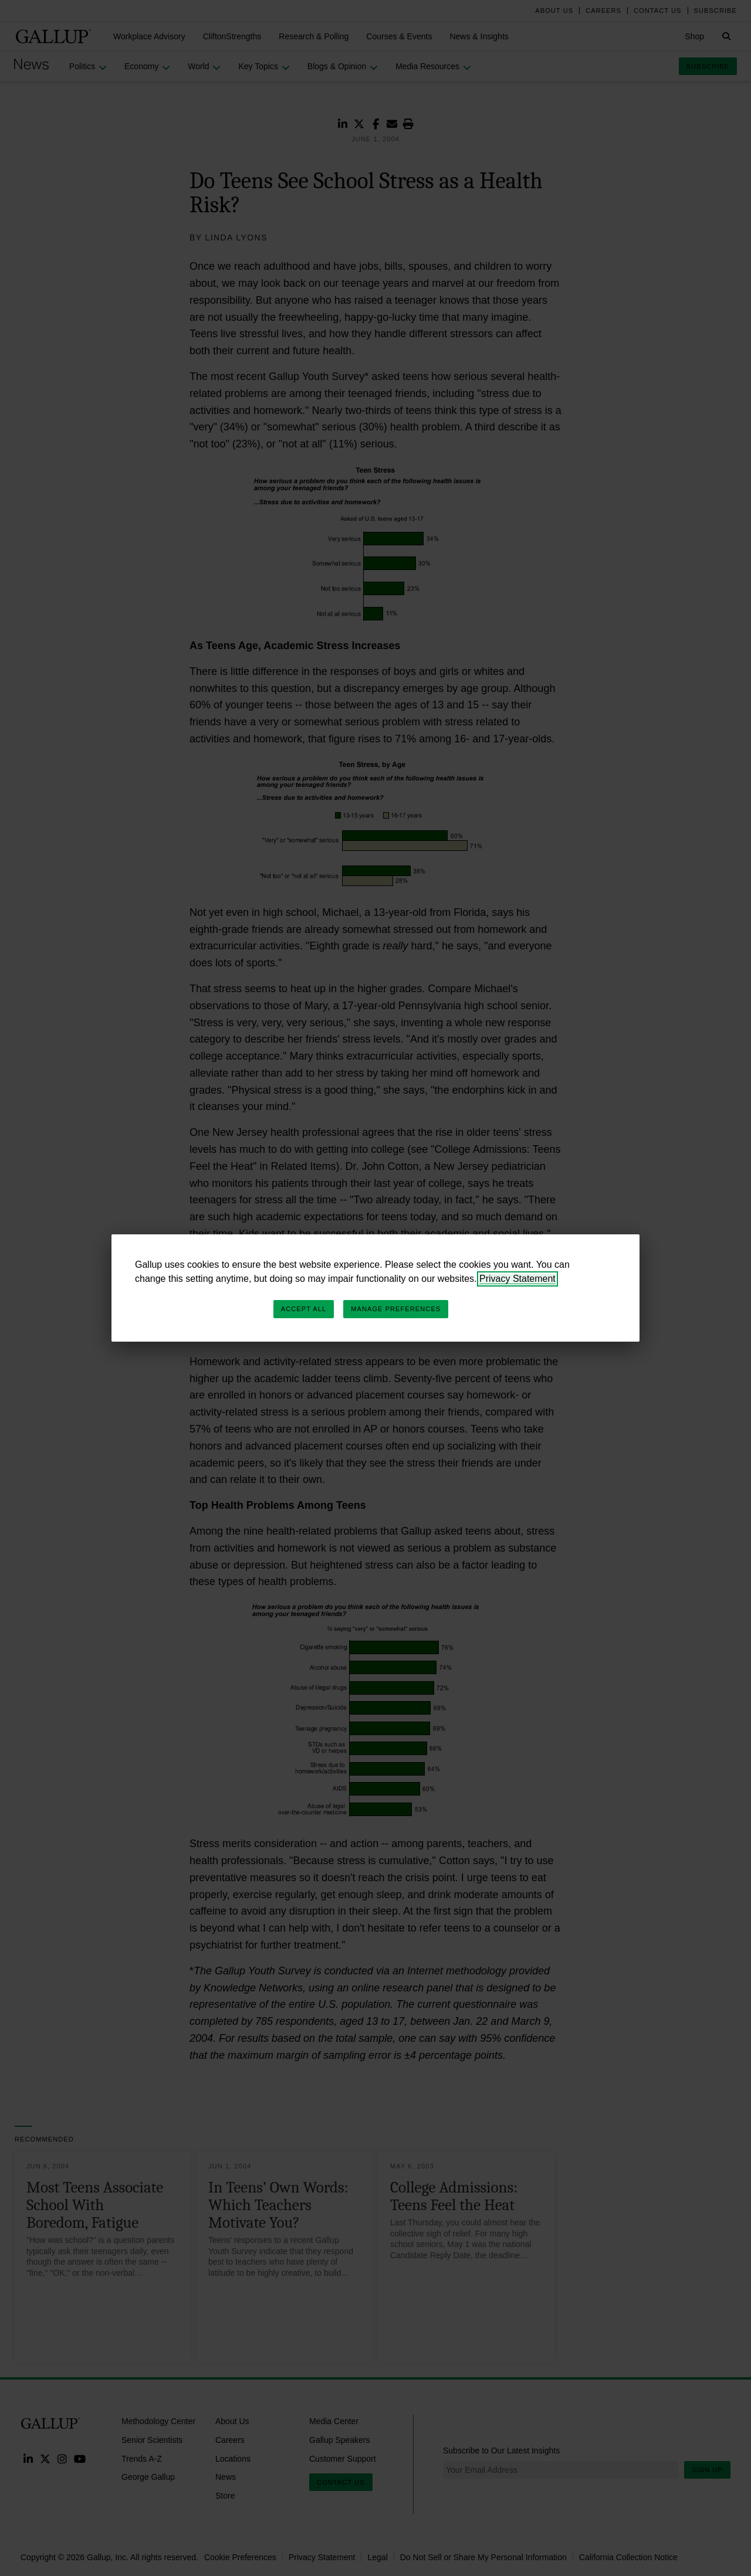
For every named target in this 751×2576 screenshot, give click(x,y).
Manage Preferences (396, 1308)
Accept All (303, 1308)
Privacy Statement (517, 1279)
